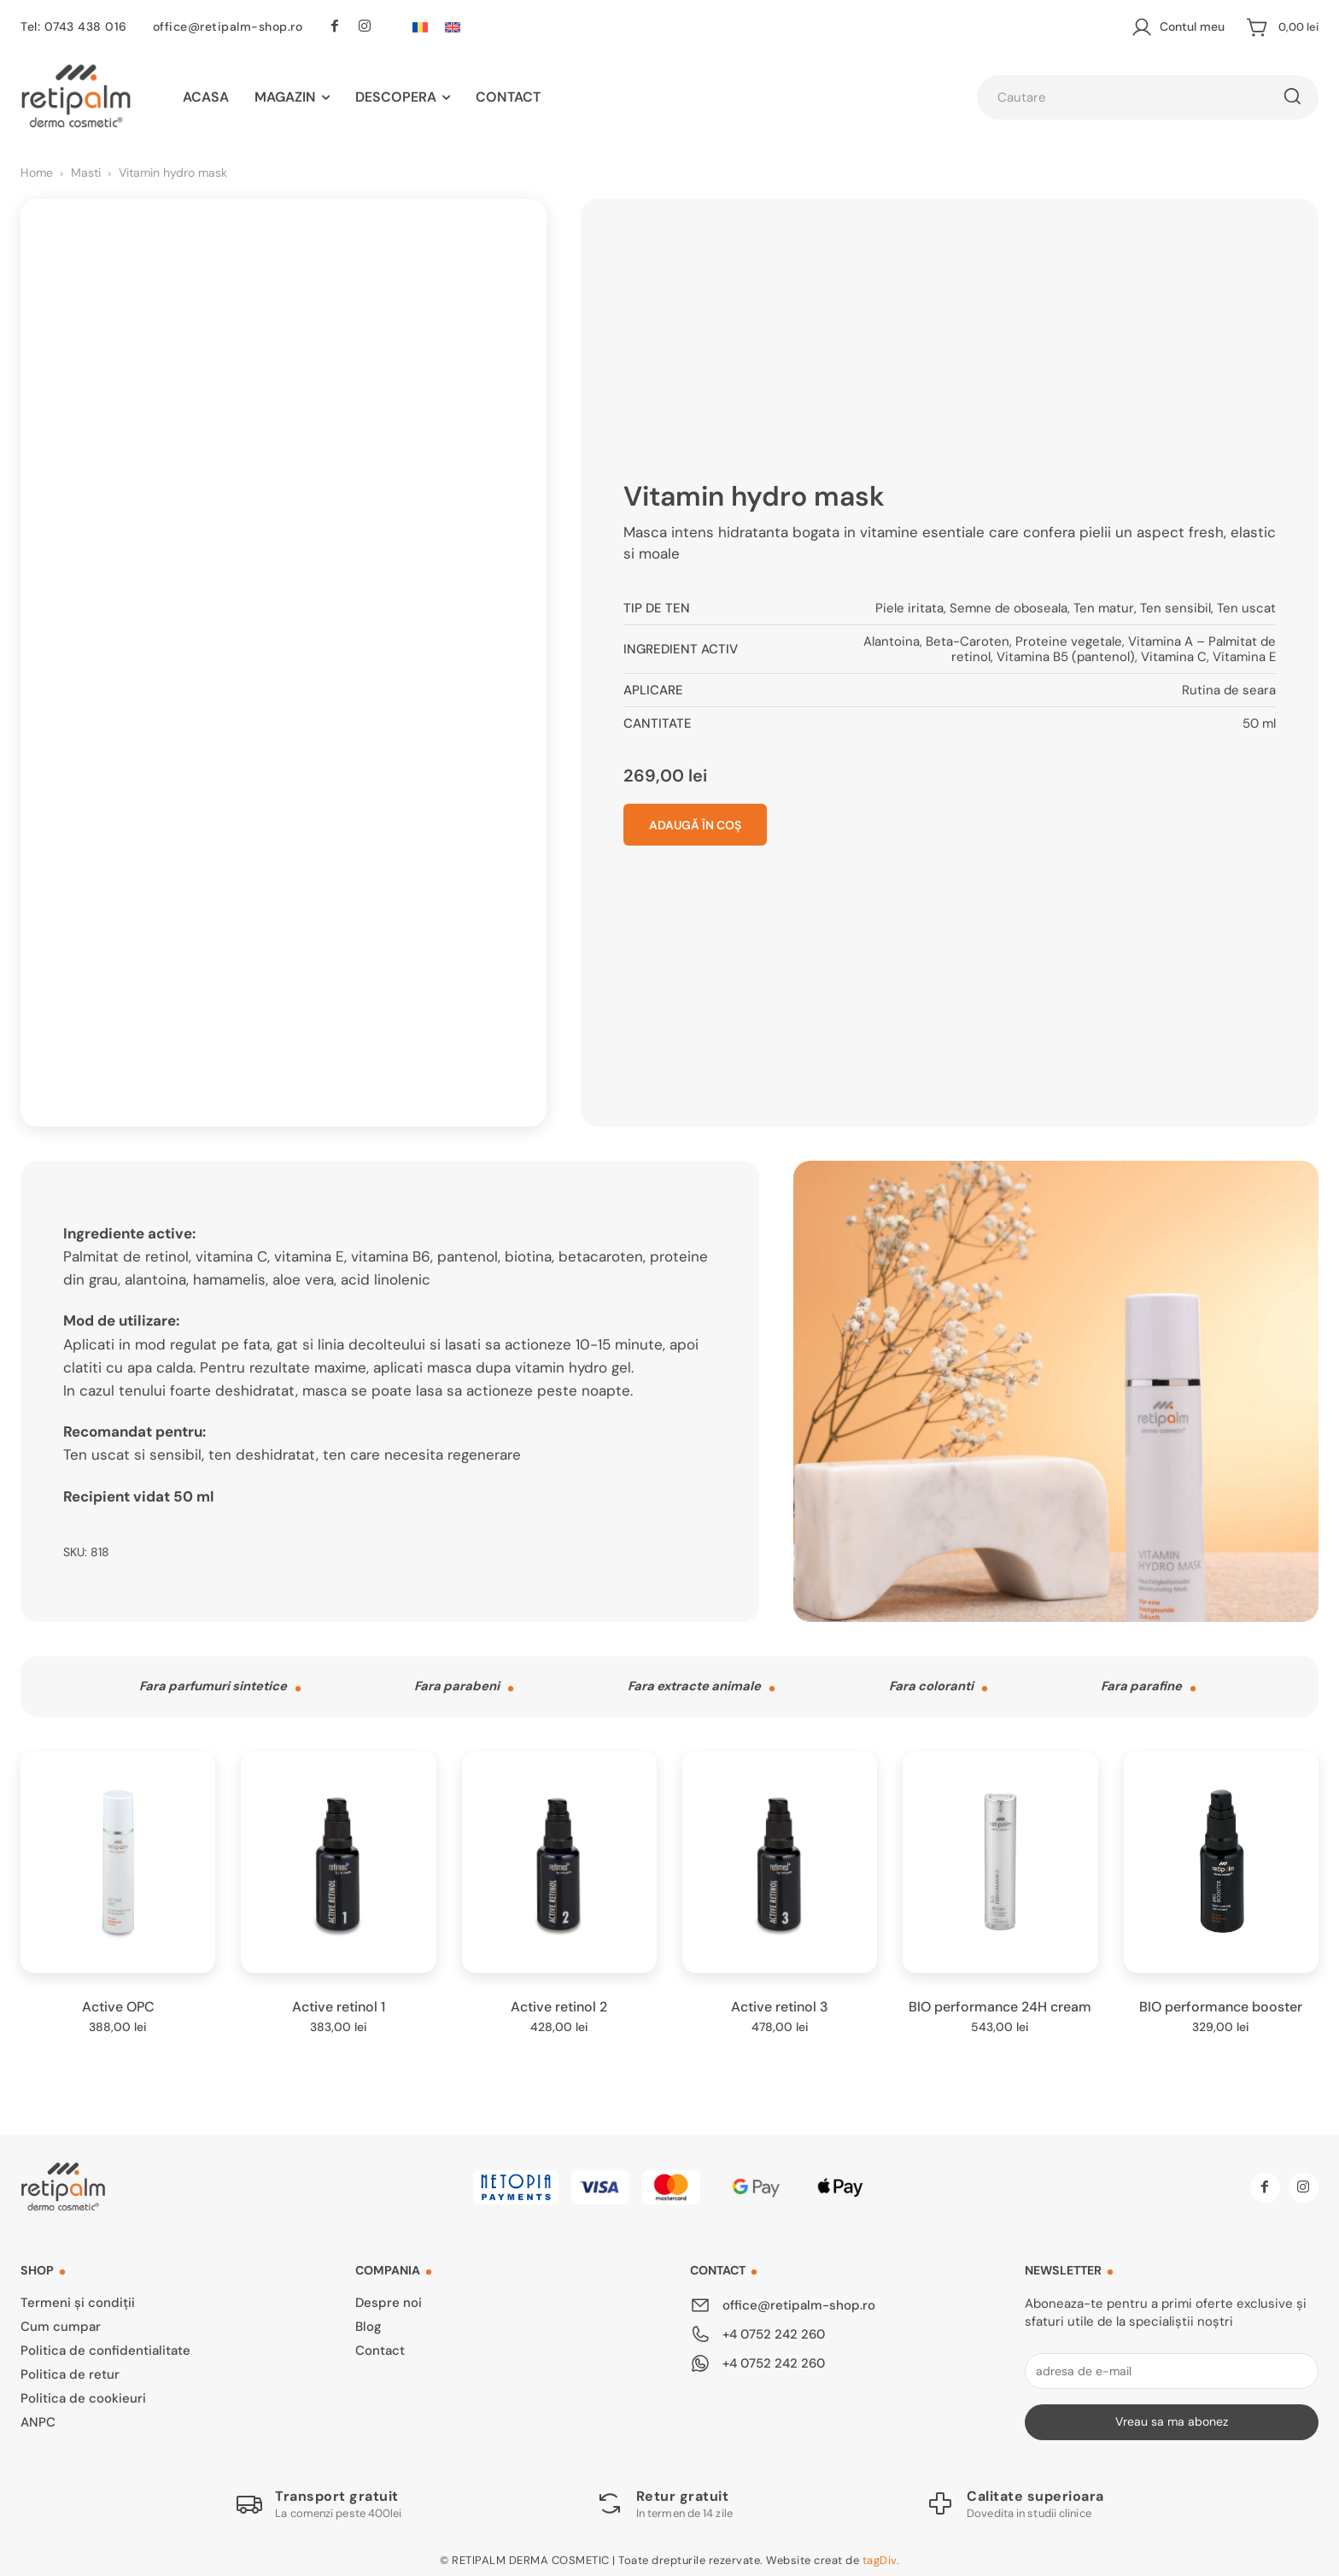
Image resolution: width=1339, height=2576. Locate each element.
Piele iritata (909, 605)
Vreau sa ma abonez (1171, 2417)
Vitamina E (1244, 654)
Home (36, 172)
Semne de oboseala (1008, 605)
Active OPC (118, 2002)
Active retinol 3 (779, 2002)
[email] (1172, 2366)
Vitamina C (1174, 654)
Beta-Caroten (967, 638)
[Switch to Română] (420, 27)
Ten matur (1103, 605)
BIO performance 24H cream (1000, 2002)
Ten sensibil (1175, 605)
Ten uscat (1246, 605)
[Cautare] (1292, 97)
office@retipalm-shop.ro (228, 26)
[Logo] (318, 2499)
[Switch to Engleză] (452, 27)
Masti (86, 172)
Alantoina (891, 638)
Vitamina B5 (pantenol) (1066, 654)
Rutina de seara (1229, 687)
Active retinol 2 (559, 2002)
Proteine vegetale (1068, 638)
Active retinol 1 (338, 2002)
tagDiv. (881, 2556)
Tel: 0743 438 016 (73, 26)
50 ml (1259, 720)
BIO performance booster (1220, 2002)
